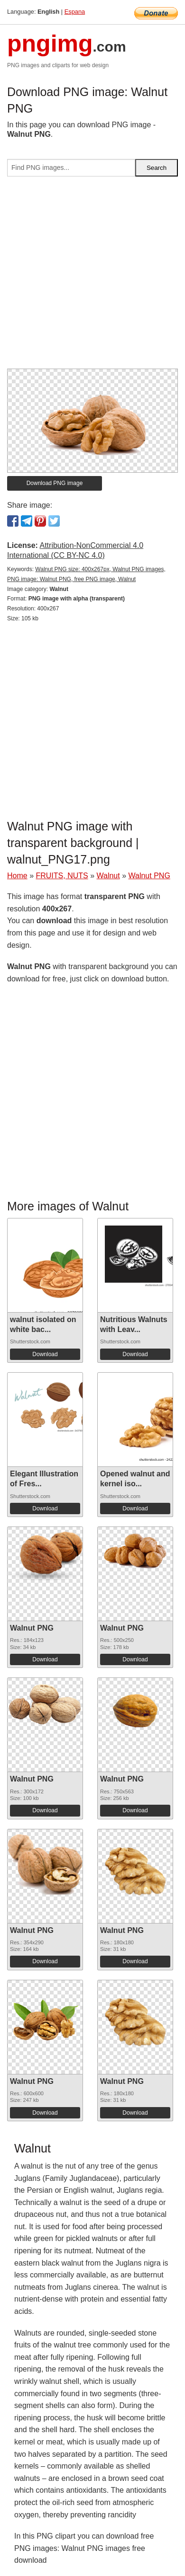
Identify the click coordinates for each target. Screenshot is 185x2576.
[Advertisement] (92, 276)
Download (44, 1354)
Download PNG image (55, 483)
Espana (75, 11)
